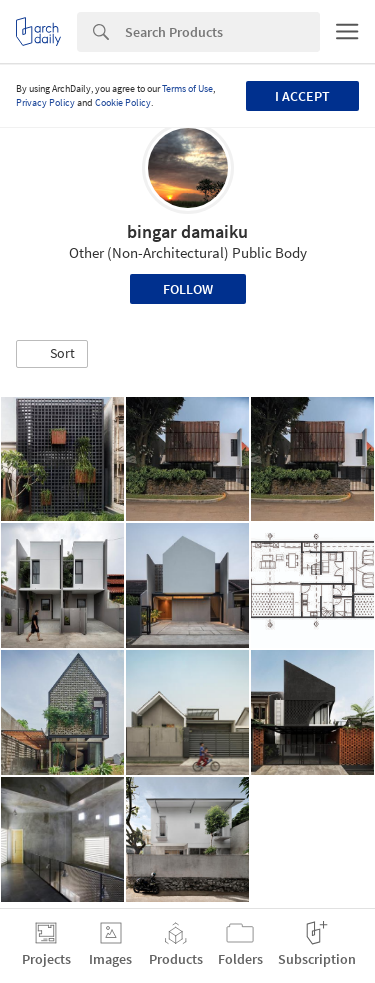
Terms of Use (187, 88)
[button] (52, 354)
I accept (302, 96)
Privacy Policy (45, 102)
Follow (188, 289)
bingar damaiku (187, 231)
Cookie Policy (123, 102)
